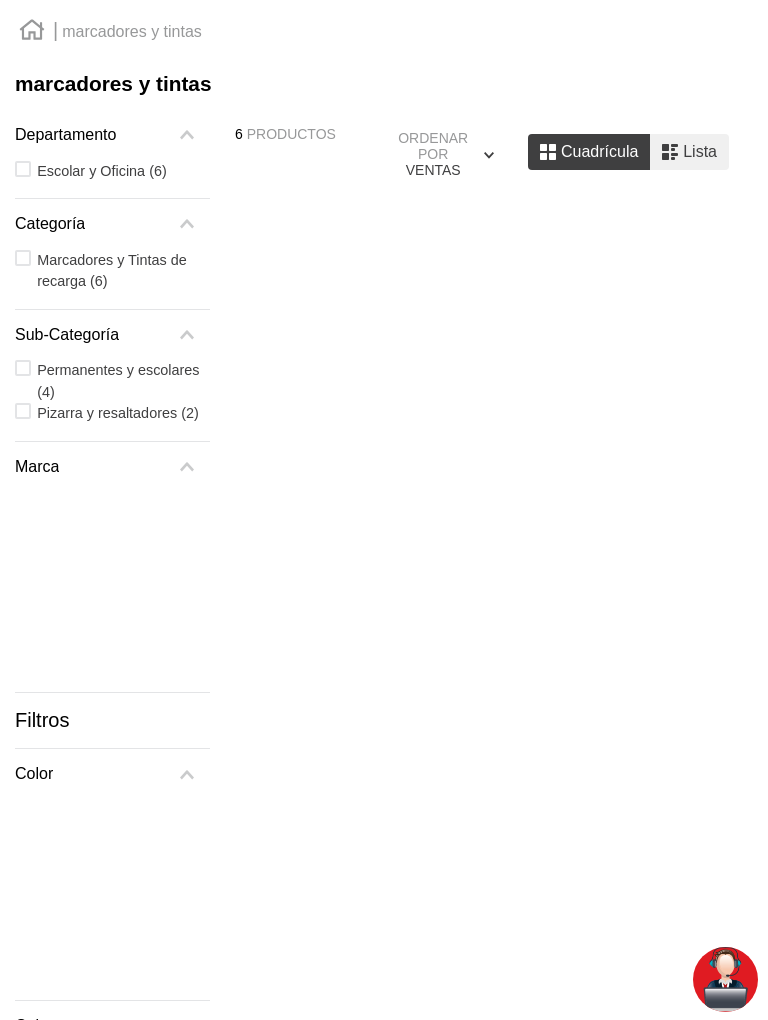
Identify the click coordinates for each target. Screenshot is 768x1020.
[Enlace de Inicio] (32, 33)
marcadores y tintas (132, 31)
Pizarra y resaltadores (118, 413)
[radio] (589, 152)
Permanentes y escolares (118, 381)
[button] (112, 135)
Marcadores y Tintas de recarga (112, 271)
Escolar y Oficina (102, 171)
